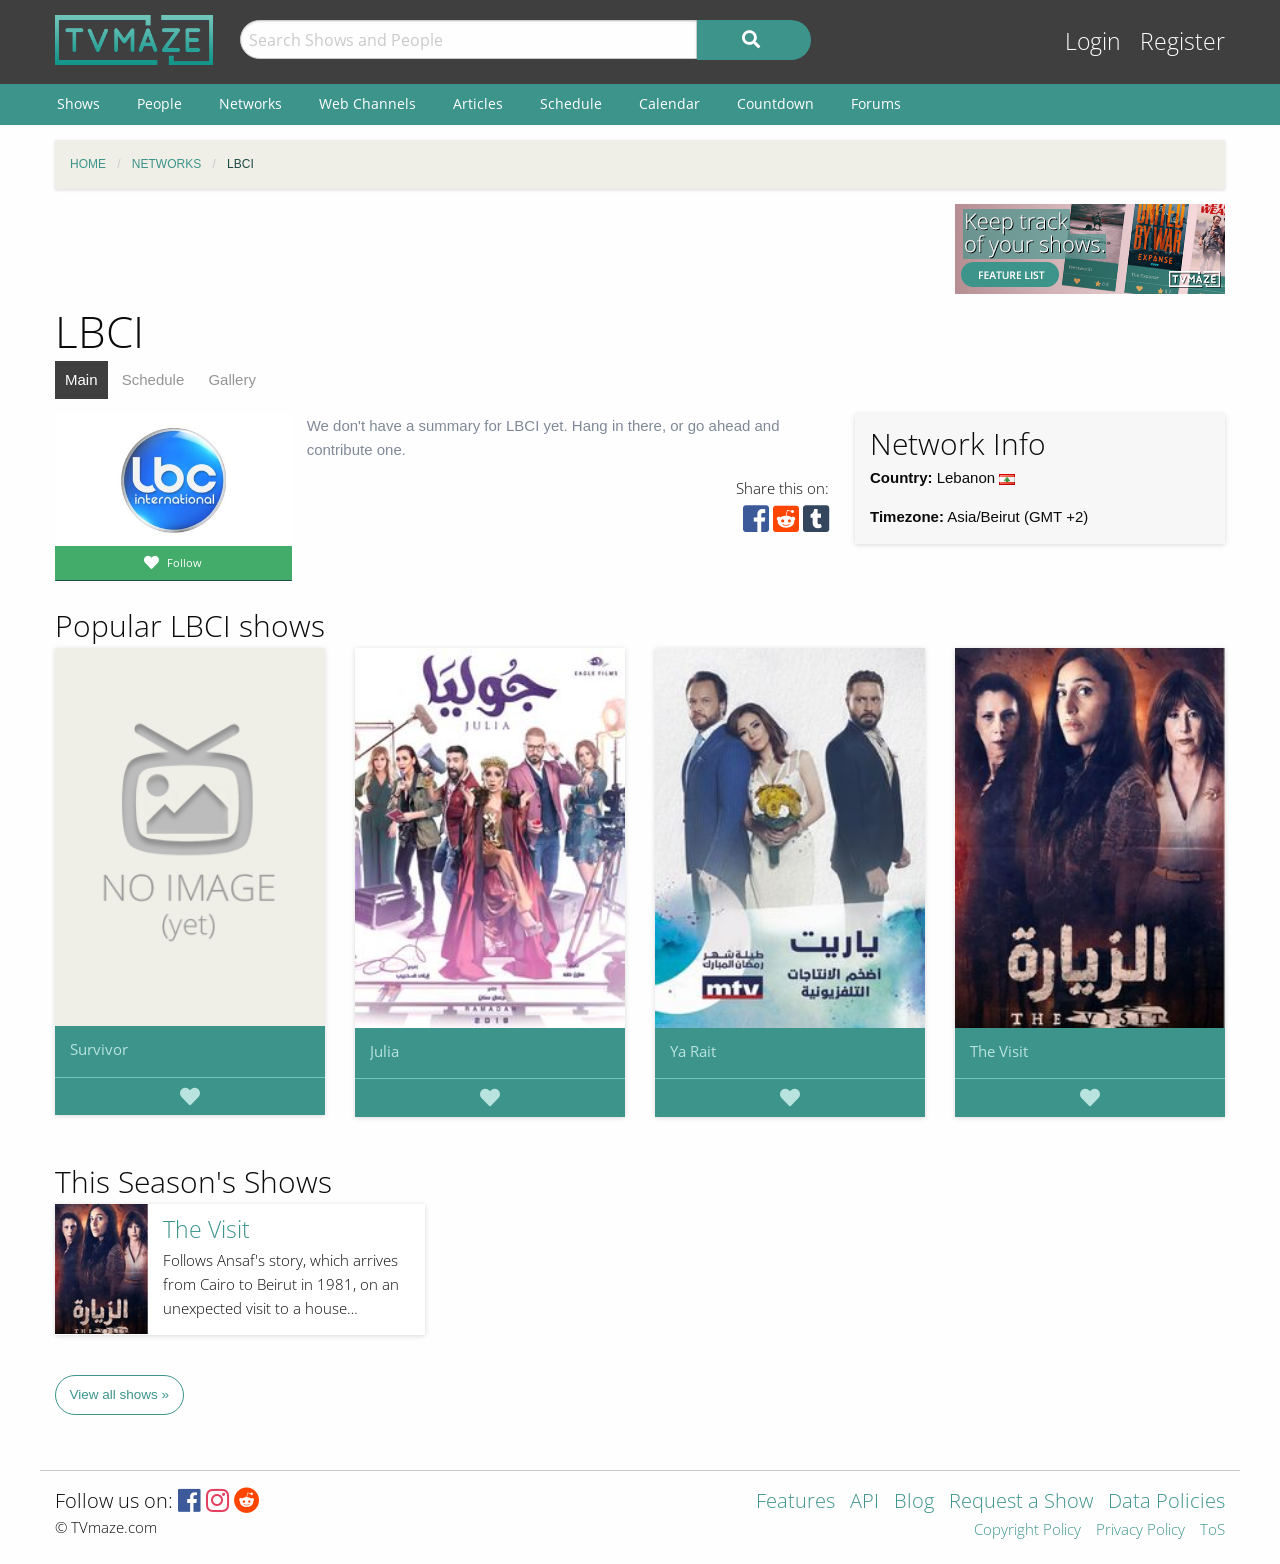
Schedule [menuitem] (571, 103)
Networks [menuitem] (250, 103)
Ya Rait (693, 1051)
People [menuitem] (159, 103)
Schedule (153, 379)
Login (1093, 41)
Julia (384, 1051)
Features (795, 1502)
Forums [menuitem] (876, 103)
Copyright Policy (1027, 1530)
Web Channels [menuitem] (367, 103)
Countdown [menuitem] (775, 103)
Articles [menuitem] (478, 103)
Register (1182, 41)
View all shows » (120, 1394)
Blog (914, 1502)
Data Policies (1166, 1502)
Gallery (232, 379)
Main (81, 379)
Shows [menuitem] (78, 103)
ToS (1212, 1530)
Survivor (99, 1049)
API (864, 1502)
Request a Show (1021, 1502)
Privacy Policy (1140, 1530)
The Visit (999, 1051)
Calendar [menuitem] (669, 103)
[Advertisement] (490, 249)
